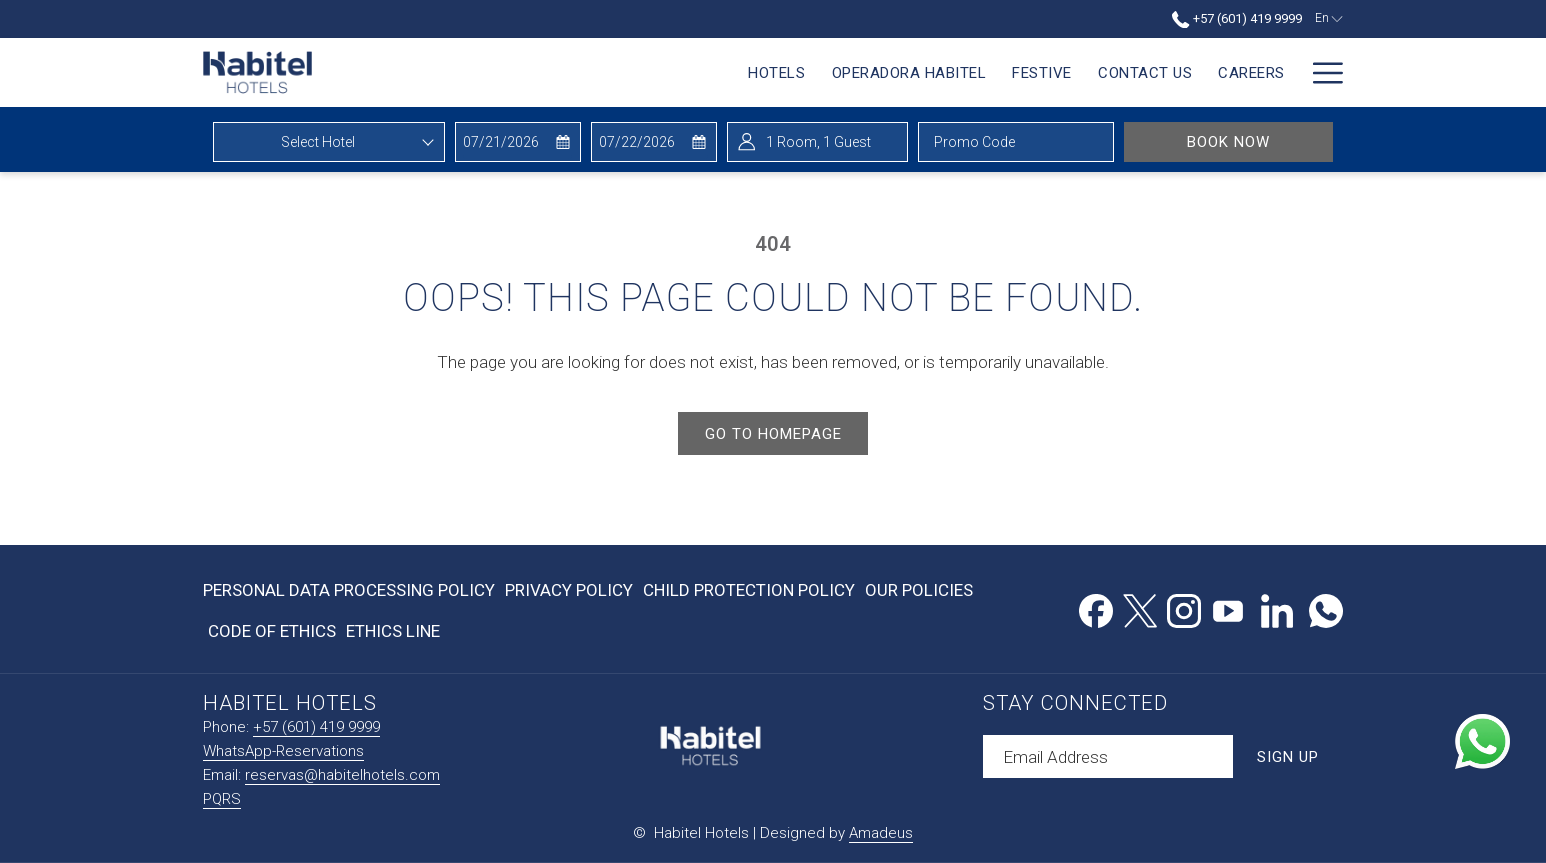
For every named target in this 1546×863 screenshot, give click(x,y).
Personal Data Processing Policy (349, 590)
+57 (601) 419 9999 (316, 727)
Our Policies (919, 590)
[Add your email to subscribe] (1108, 756)
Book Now (1260, 141)
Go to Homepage (773, 434)
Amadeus (881, 833)
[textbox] (329, 142)
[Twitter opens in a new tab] (1140, 608)
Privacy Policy (569, 590)
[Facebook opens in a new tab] (1096, 608)
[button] (517, 142)
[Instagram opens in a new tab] (1184, 608)
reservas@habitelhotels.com (342, 775)
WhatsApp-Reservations (283, 751)
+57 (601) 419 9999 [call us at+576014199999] (1237, 18)
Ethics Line (393, 631)
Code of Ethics (272, 631)
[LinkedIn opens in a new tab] (1277, 608)
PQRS (222, 799)
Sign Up (1288, 757)
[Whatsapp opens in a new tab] (1326, 608)
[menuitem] (757, 72)
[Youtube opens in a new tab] (1228, 608)
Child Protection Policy (749, 590)
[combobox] (329, 142)
